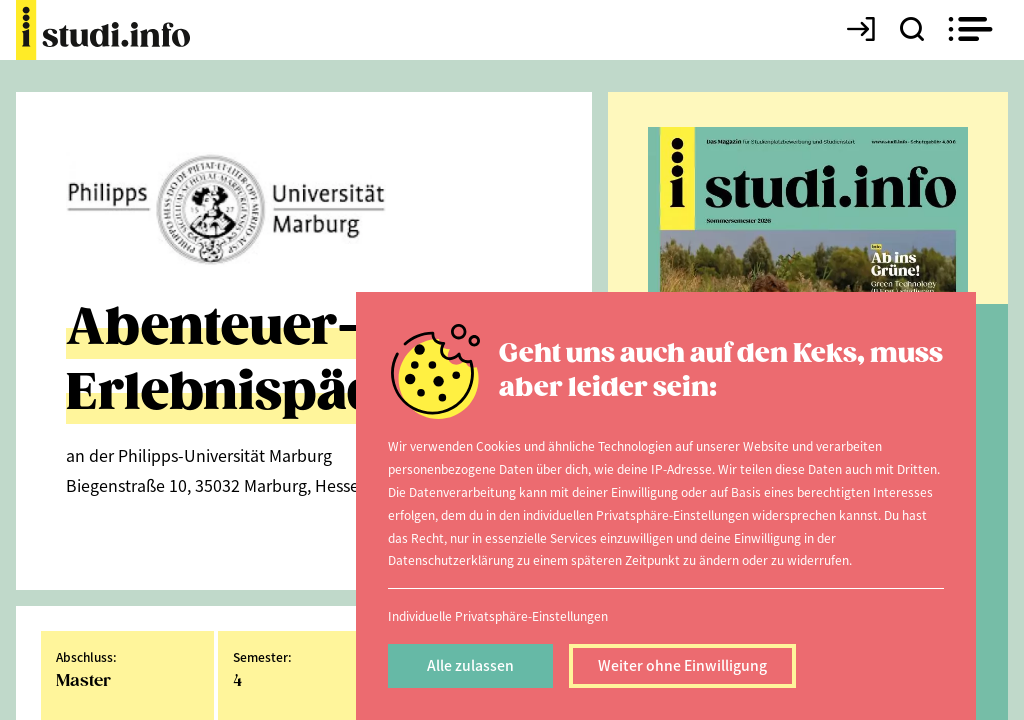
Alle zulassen (470, 665)
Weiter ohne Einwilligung (682, 665)
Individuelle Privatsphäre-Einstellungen (498, 615)
